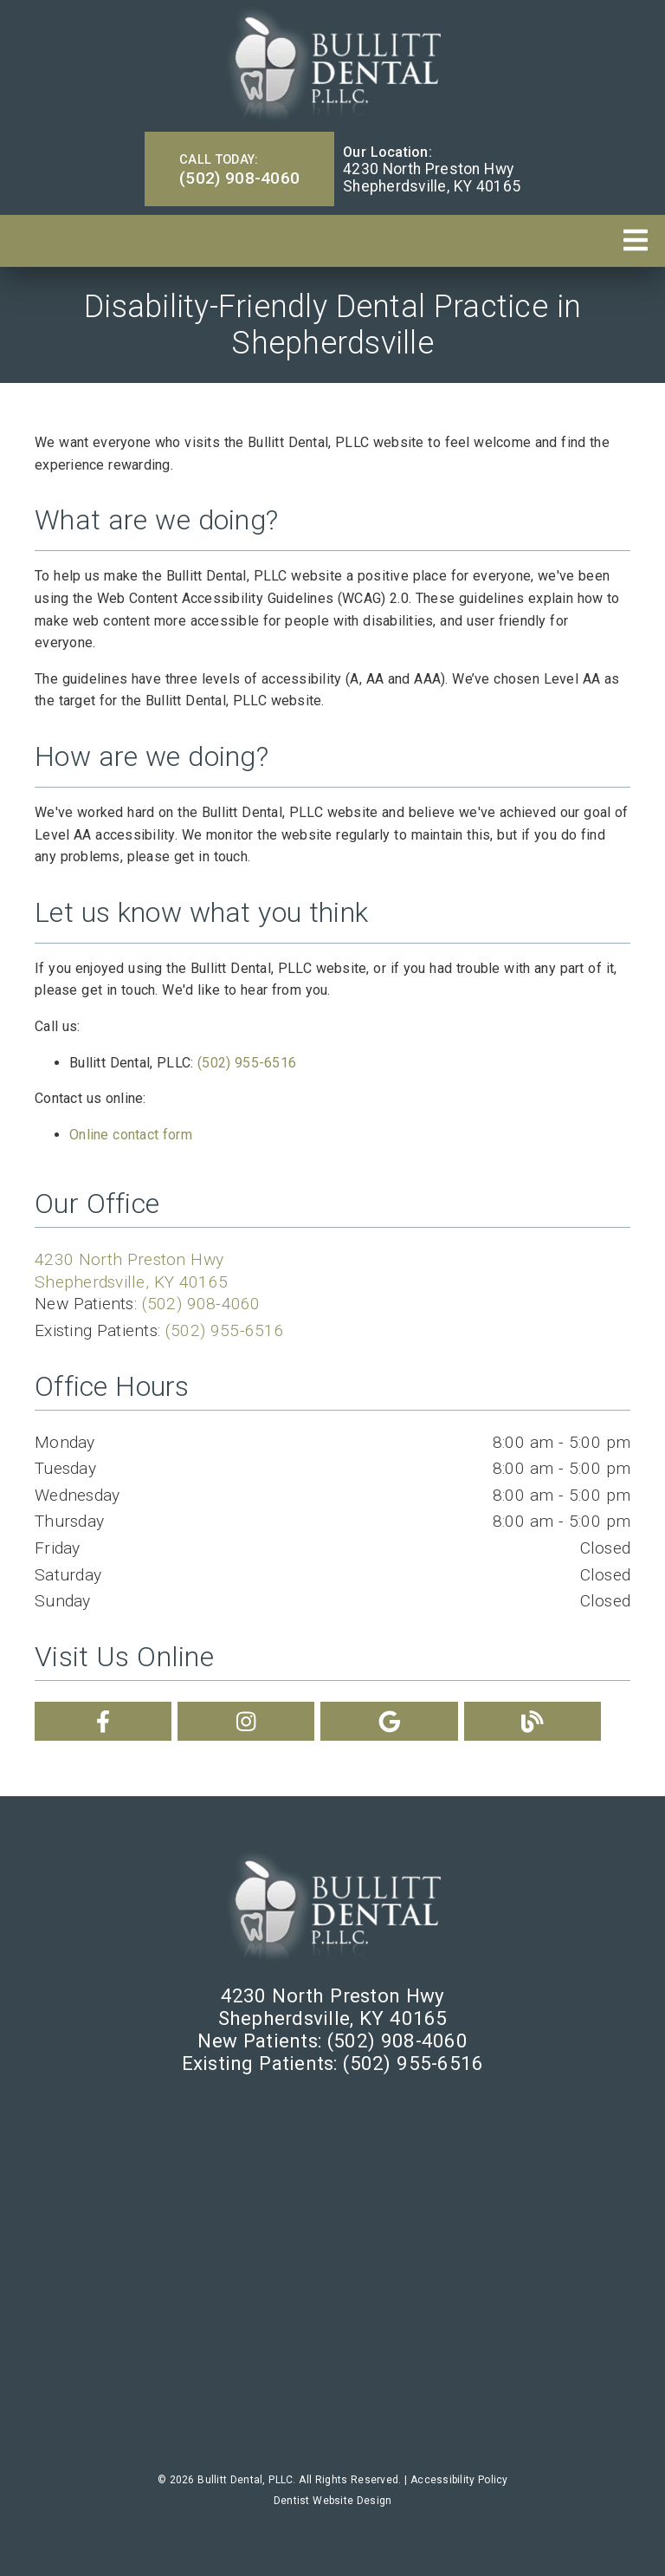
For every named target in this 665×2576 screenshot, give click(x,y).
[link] (332, 63)
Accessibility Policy (459, 2480)
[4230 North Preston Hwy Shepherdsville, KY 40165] (431, 177)
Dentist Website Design (333, 2501)
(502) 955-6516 (246, 1062)
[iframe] (332, 2274)
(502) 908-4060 (201, 1304)
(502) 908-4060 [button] (239, 168)
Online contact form (130, 1134)
